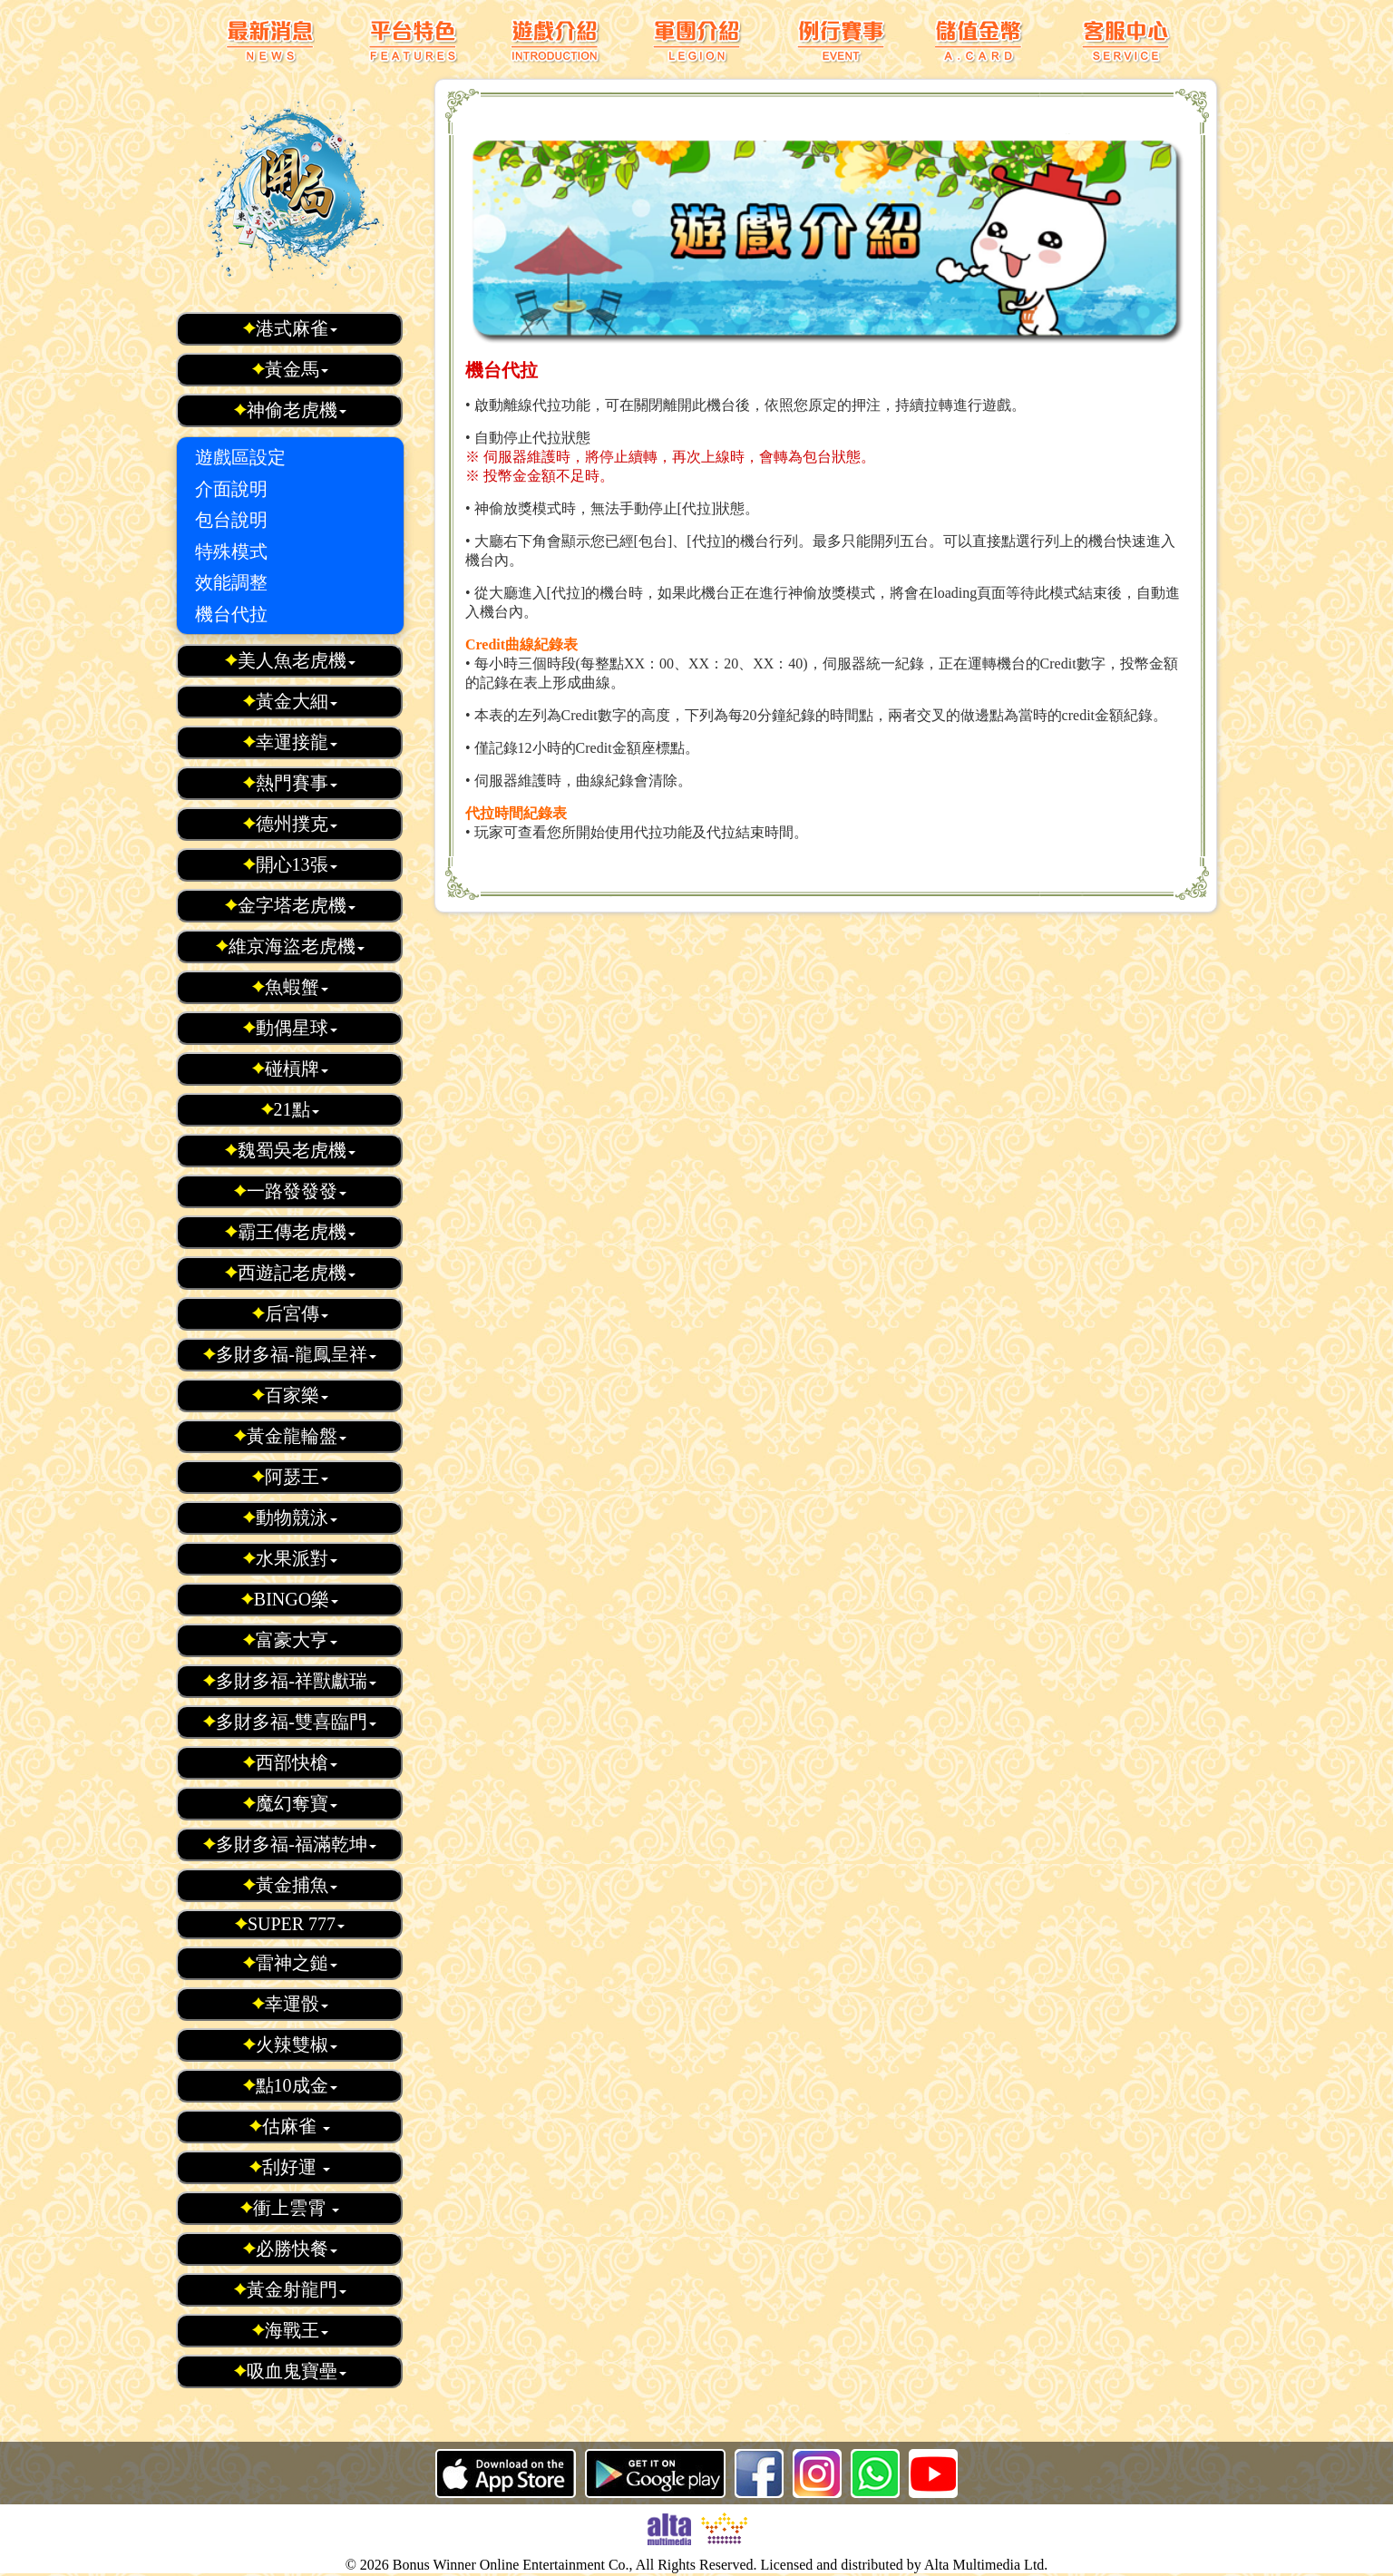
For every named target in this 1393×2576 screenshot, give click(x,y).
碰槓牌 (289, 1068)
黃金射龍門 (289, 2289)
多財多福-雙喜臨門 (289, 1722)
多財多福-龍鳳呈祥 (289, 1354)
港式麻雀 (289, 328)
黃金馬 (289, 369)
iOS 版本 (505, 2473)
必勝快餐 (289, 2249)
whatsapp (875, 2473)
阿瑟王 (289, 1477)
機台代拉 (231, 614)
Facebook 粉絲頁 (759, 2473)
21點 (289, 1109)
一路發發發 (289, 1191)
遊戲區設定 (240, 457)
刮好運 (289, 2167)
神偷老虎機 (289, 410)
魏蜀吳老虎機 (290, 1150)
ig (817, 2473)
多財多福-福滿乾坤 (289, 1844)
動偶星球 (289, 1028)
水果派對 (289, 1558)
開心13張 (289, 864)
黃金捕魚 (289, 1885)
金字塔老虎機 (290, 905)
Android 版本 (655, 2473)
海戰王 (289, 2330)
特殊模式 (231, 551)
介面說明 (231, 489)
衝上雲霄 (289, 2208)
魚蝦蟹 (289, 987)
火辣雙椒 (289, 2044)
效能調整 (231, 582)
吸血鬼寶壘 (289, 2371)
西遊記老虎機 (290, 1273)
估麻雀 (289, 2126)
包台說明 (231, 520)
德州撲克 (289, 824)
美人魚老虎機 (290, 660)
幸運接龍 (289, 742)
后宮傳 (289, 1313)
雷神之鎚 (289, 1963)
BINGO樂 (289, 1599)
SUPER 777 (289, 1924)
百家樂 (289, 1395)
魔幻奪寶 (289, 1803)
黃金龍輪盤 (289, 1436)
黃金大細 (289, 701)
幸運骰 (289, 2004)
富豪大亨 (289, 1640)
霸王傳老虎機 (290, 1232)
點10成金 (289, 2085)
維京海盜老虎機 (290, 946)
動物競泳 (289, 1517)
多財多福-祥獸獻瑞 (289, 1681)
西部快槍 (289, 1762)
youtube (933, 2473)
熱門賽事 (289, 783)
